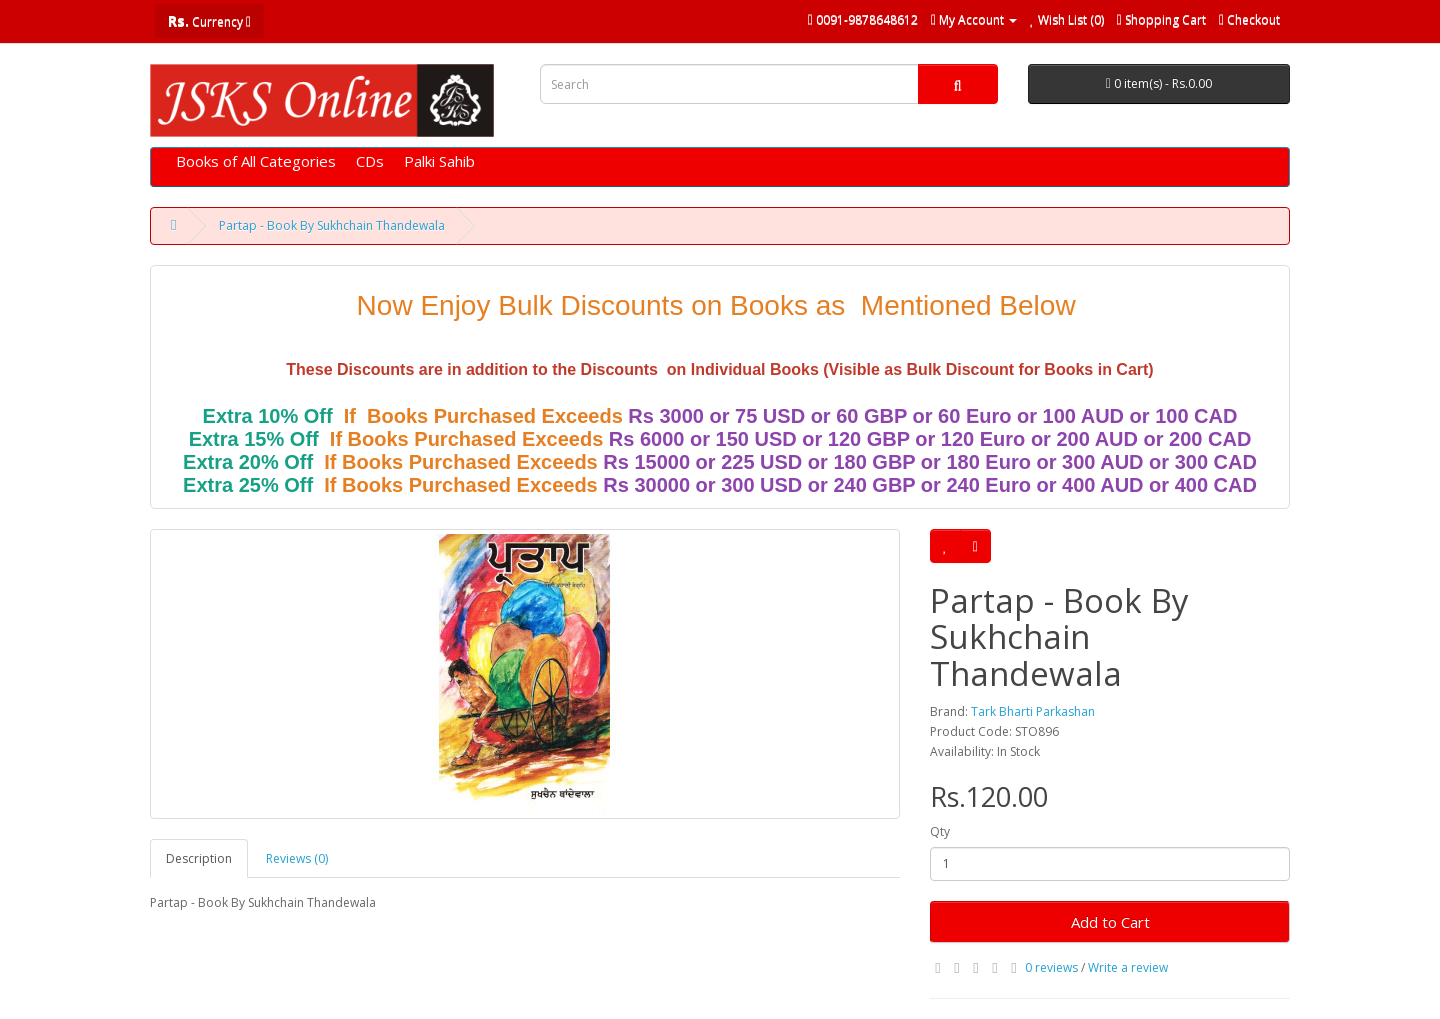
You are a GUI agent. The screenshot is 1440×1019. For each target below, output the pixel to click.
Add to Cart (1110, 922)
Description (199, 858)
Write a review (1128, 967)
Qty (940, 831)
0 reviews (1051, 967)
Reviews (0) (297, 858)
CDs (370, 161)
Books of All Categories (256, 161)
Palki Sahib (439, 161)
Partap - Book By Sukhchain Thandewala (332, 225)
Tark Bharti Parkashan (1033, 711)
